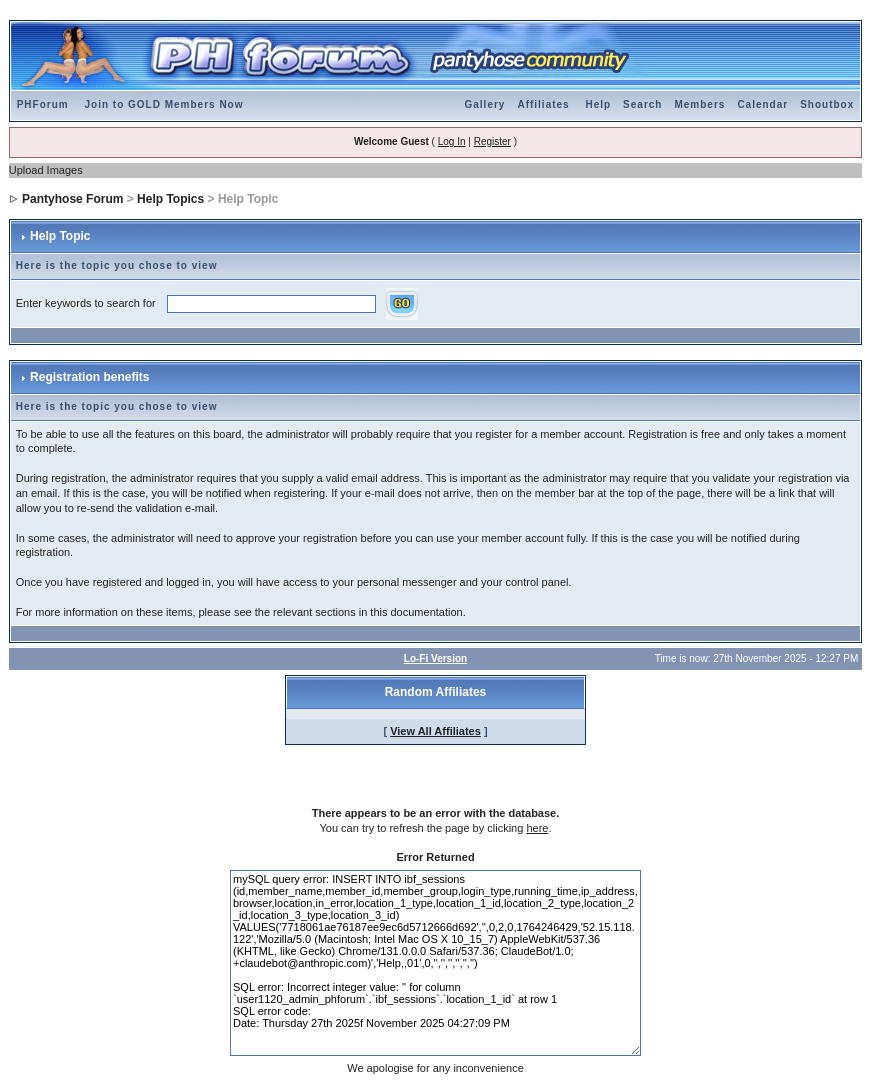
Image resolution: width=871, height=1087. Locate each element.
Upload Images (46, 170)
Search (642, 104)
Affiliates (543, 104)
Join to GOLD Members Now (163, 104)
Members (699, 104)
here (537, 828)
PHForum (43, 104)
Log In (452, 141)
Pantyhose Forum (72, 199)
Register (492, 141)
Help (598, 104)
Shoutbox (827, 104)
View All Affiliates (435, 731)
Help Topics (170, 199)
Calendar (762, 104)
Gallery (485, 104)
